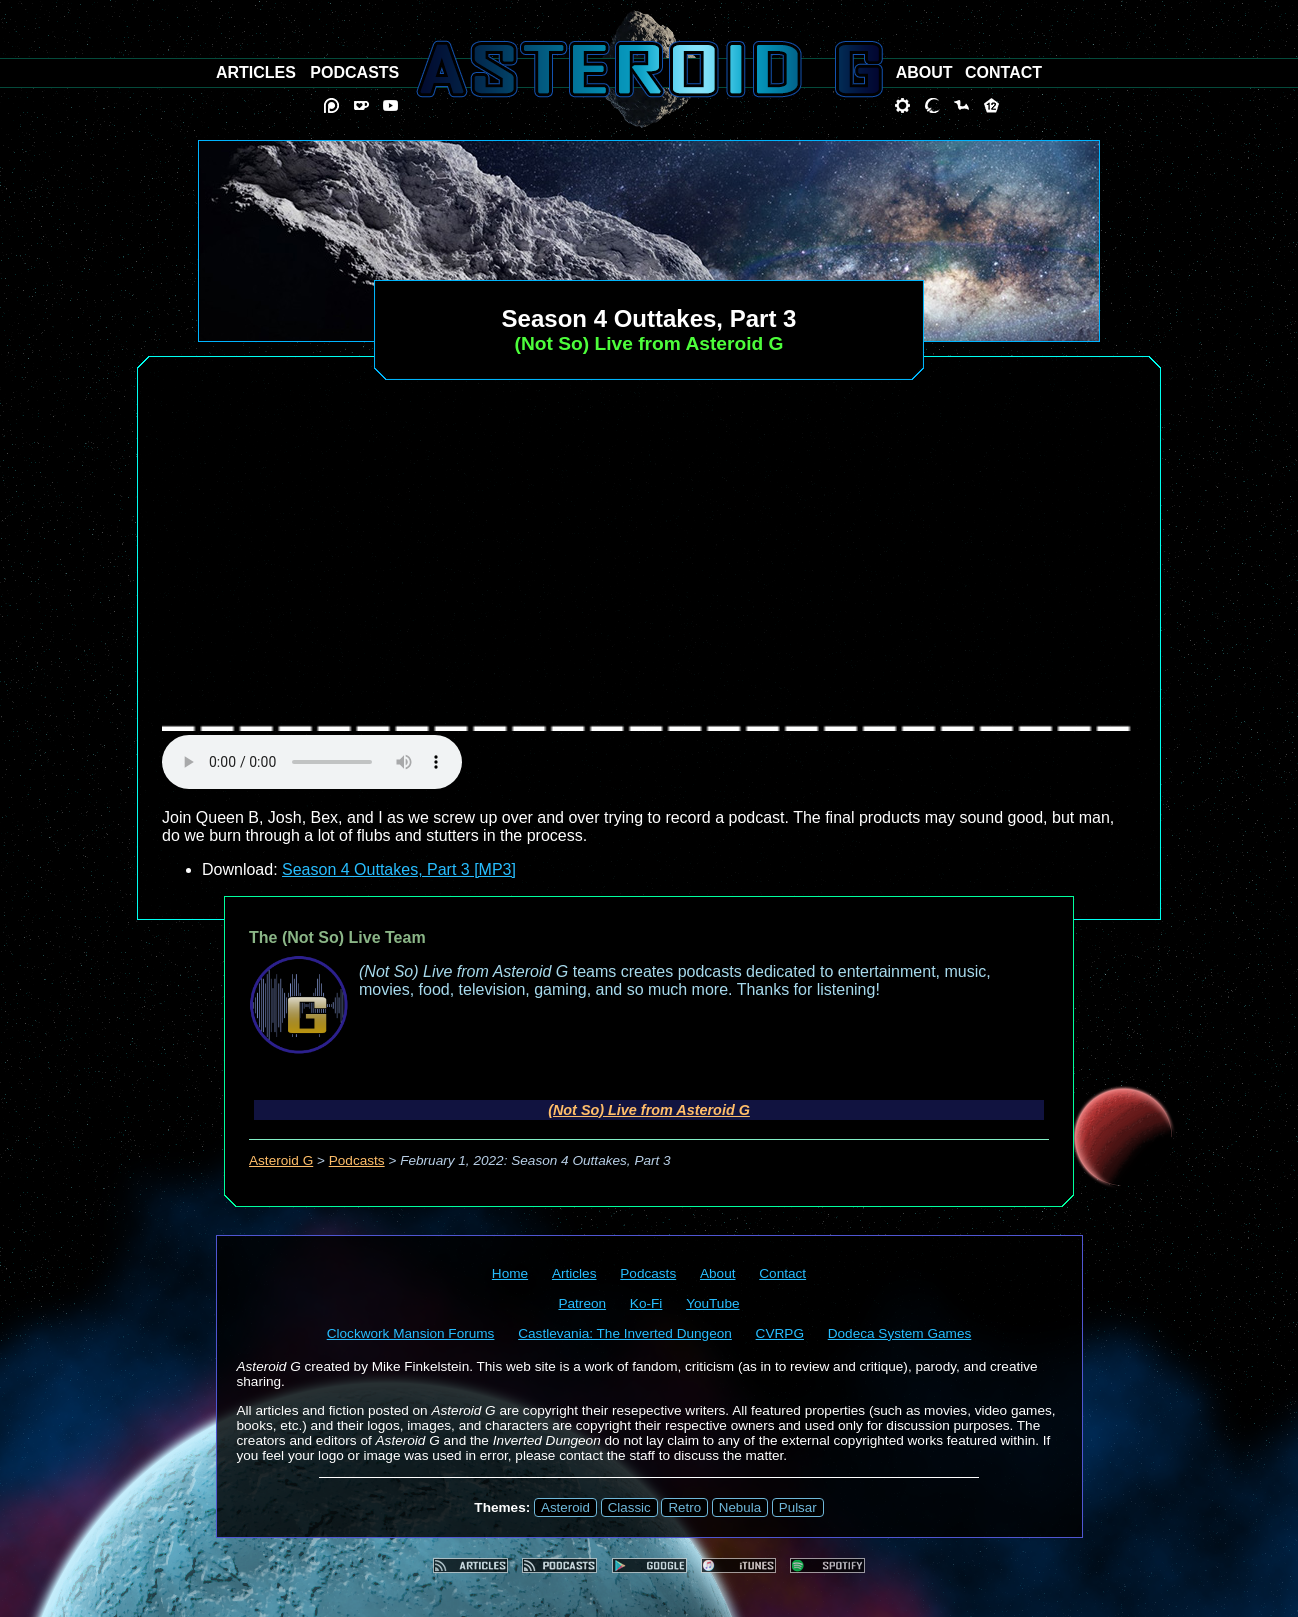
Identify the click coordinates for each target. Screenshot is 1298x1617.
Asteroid (565, 1507)
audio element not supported (312, 762)
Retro (684, 1507)
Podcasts (357, 1160)
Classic (629, 1507)
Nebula (740, 1507)
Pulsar (798, 1507)
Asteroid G (281, 1160)
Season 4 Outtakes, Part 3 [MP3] (399, 869)
